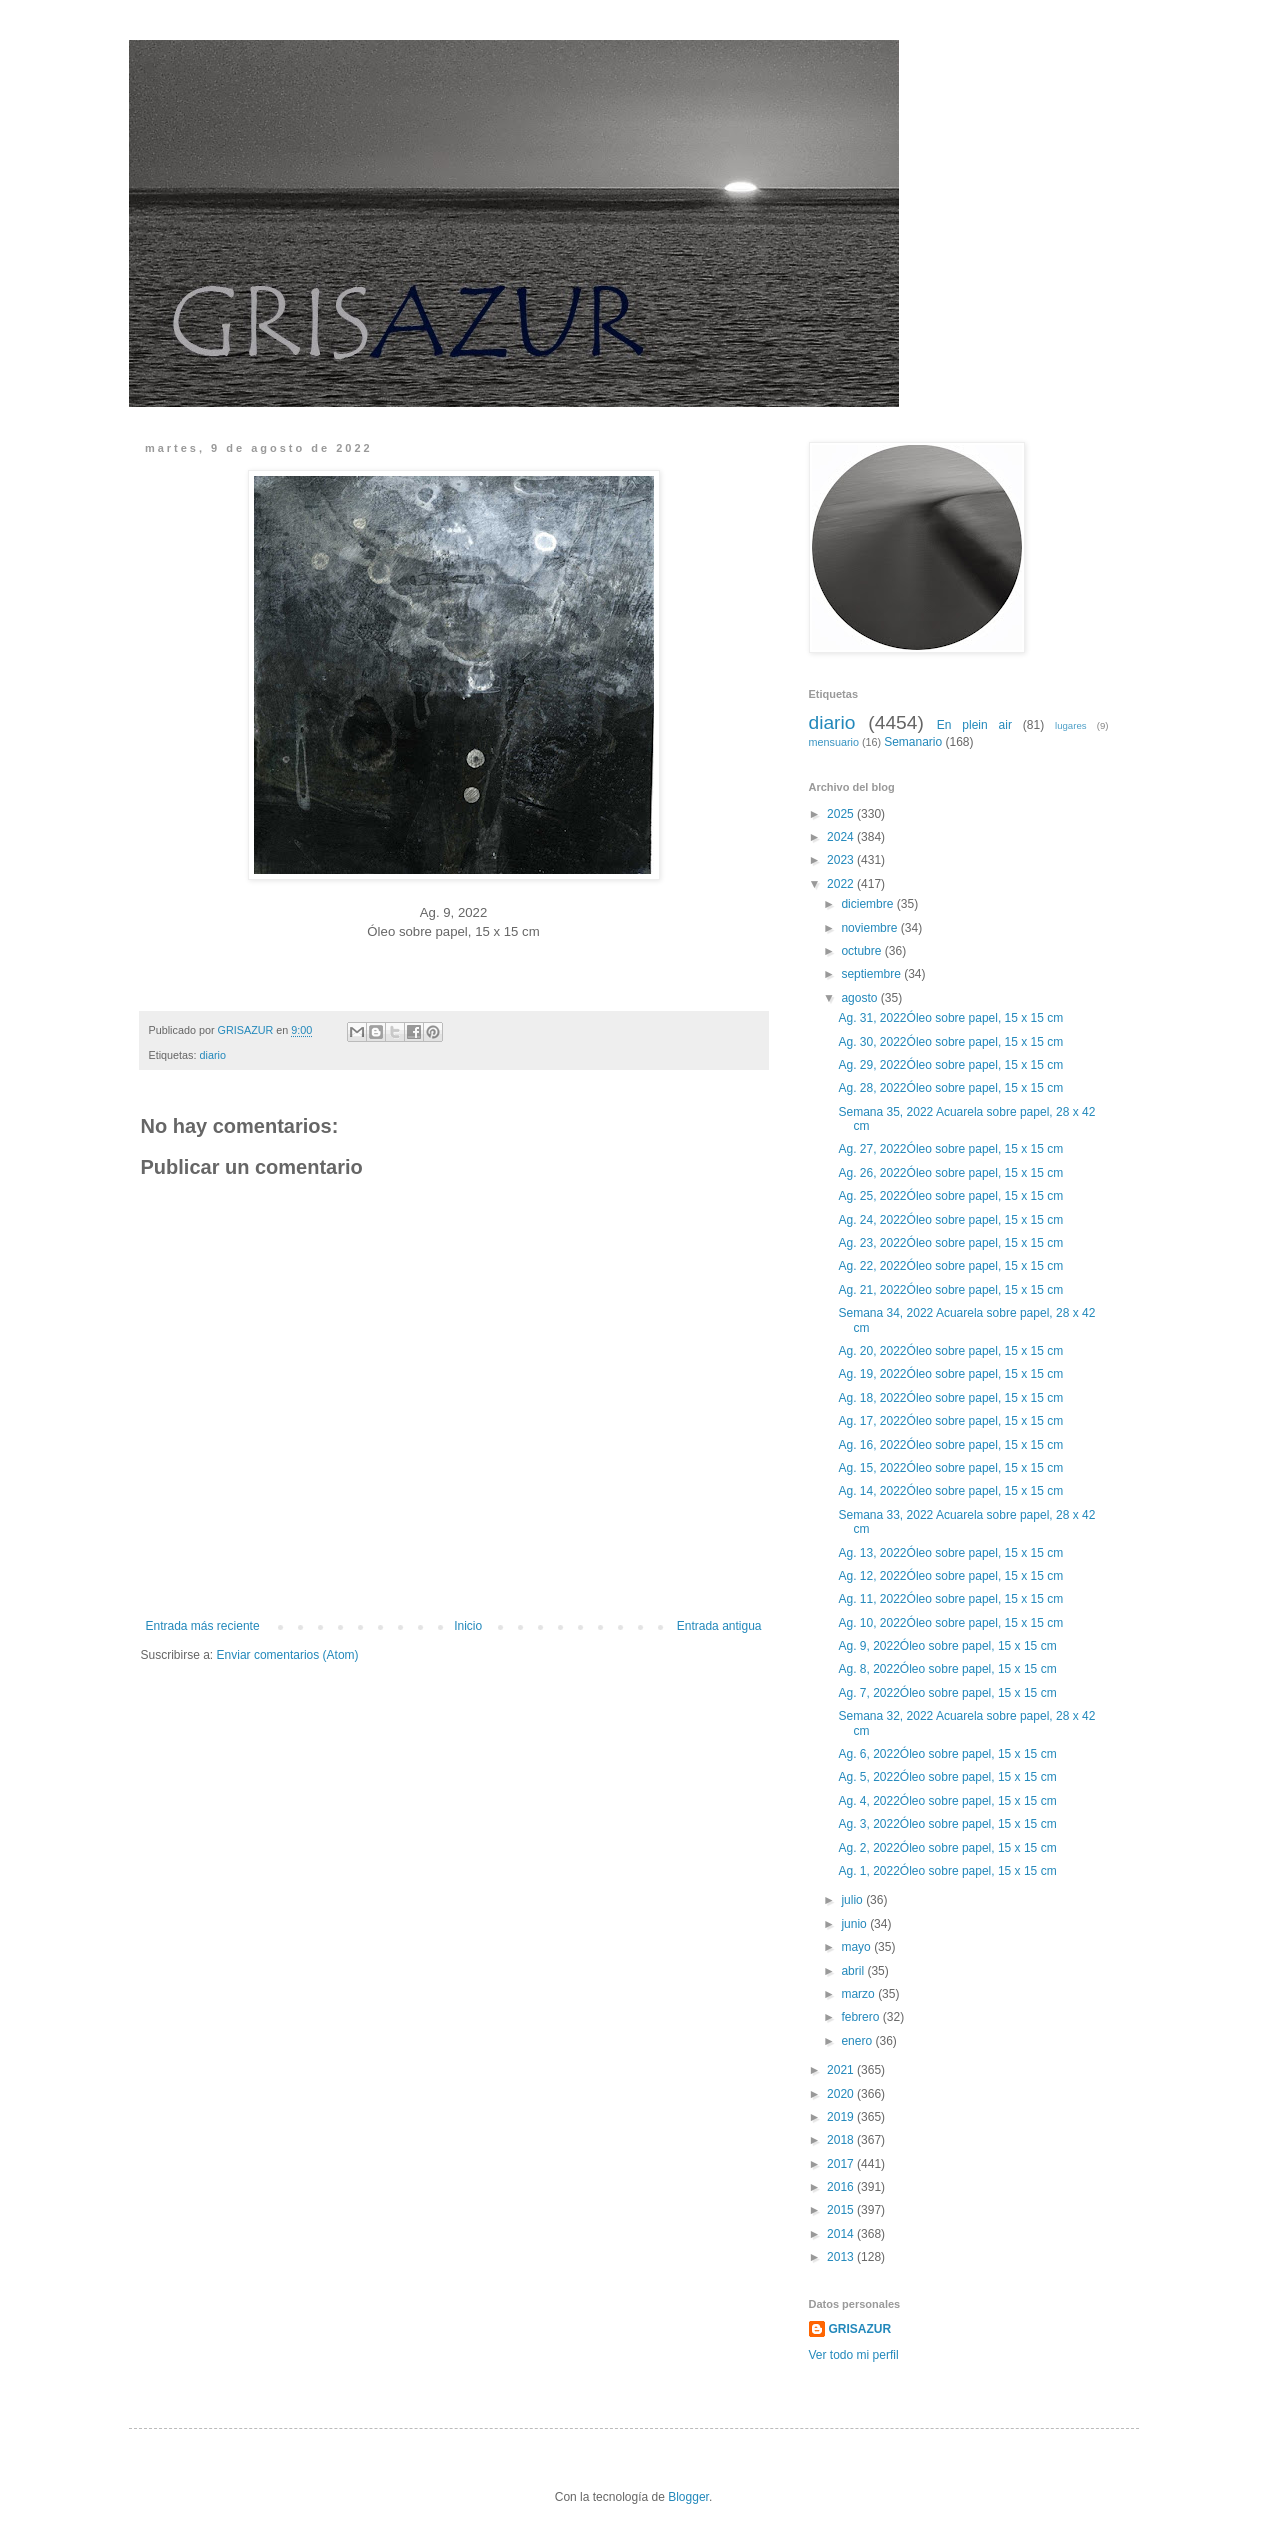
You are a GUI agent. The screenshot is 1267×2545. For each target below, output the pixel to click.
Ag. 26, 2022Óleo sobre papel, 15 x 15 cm (952, 1173)
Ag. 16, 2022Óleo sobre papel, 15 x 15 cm (952, 1445)
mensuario (834, 742)
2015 (842, 2210)
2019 (842, 2117)
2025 (842, 814)
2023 (842, 860)
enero (858, 2041)
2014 (842, 2234)
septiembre (872, 974)
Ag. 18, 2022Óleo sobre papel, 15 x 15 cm (952, 1398)
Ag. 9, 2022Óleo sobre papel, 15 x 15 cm (948, 1646)
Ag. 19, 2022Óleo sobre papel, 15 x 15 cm (952, 1374)
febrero (861, 2017)
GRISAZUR (860, 2329)
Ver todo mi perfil (854, 2355)
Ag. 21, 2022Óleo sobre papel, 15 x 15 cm (952, 1290)
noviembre (870, 928)
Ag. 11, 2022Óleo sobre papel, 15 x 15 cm (952, 1599)
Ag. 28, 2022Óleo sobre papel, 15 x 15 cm (952, 1088)
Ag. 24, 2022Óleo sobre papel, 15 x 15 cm (952, 1220)
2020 (842, 2094)
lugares (1070, 725)
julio (853, 1900)
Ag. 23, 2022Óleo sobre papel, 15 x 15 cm (952, 1243)
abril (854, 1971)
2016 (842, 2187)
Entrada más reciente (203, 1626)
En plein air (974, 725)
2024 (842, 837)
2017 (842, 2164)
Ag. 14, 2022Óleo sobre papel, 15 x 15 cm (952, 1491)
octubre (862, 951)
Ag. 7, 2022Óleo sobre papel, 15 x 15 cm (948, 1693)
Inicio (468, 1626)
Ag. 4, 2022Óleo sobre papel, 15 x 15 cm (948, 1801)
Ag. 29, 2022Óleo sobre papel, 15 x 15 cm (952, 1065)
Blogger (688, 2497)
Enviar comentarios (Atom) (288, 1655)
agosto (860, 998)
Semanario (913, 742)
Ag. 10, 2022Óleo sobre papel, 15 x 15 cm (952, 1623)
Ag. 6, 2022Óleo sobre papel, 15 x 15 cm (948, 1754)
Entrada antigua (719, 1626)
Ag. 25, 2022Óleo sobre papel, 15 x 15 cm (952, 1196)
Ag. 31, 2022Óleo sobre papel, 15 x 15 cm (952, 1018)
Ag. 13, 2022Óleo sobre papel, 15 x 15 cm (952, 1553)
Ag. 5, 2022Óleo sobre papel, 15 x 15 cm (948, 1777)
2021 (842, 2070)
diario (213, 1055)
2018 (842, 2140)
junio (855, 1924)
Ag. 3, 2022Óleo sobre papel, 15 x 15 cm (948, 1824)
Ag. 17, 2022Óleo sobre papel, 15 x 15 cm (952, 1421)
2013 (842, 2257)
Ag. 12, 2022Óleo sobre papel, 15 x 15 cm (952, 1576)
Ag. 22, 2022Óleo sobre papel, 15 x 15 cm (952, 1266)
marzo (859, 1994)
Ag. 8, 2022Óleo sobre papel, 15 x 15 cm (948, 1669)
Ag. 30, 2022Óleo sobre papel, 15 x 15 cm (952, 1042)
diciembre (868, 904)
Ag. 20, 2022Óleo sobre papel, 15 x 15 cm (952, 1351)
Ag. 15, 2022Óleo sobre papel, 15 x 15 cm (952, 1468)
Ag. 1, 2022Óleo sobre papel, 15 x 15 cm (948, 1871)
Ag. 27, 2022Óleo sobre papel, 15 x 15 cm (952, 1149)
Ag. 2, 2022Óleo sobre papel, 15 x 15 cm (948, 1848)
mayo (857, 1947)
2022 (842, 884)
